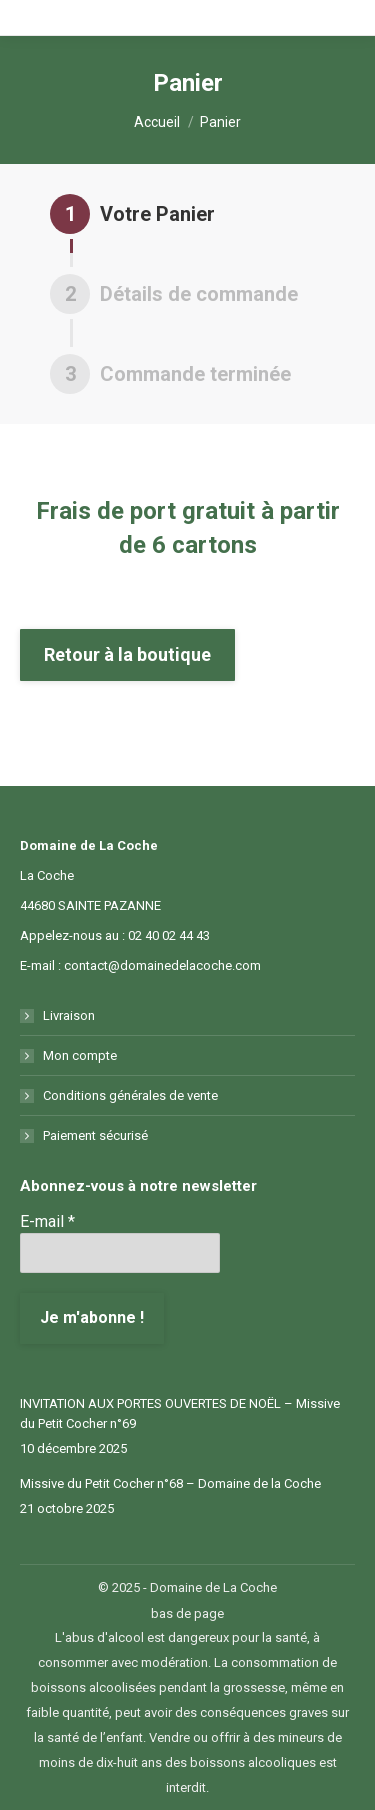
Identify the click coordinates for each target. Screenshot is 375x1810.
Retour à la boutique (127, 654)
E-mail (47, 1221)
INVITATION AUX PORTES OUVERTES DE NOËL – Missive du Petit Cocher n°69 (180, 1413)
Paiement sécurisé (95, 1135)
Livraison (69, 1015)
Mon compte (80, 1055)
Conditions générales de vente (130, 1095)
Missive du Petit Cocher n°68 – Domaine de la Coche (170, 1483)
